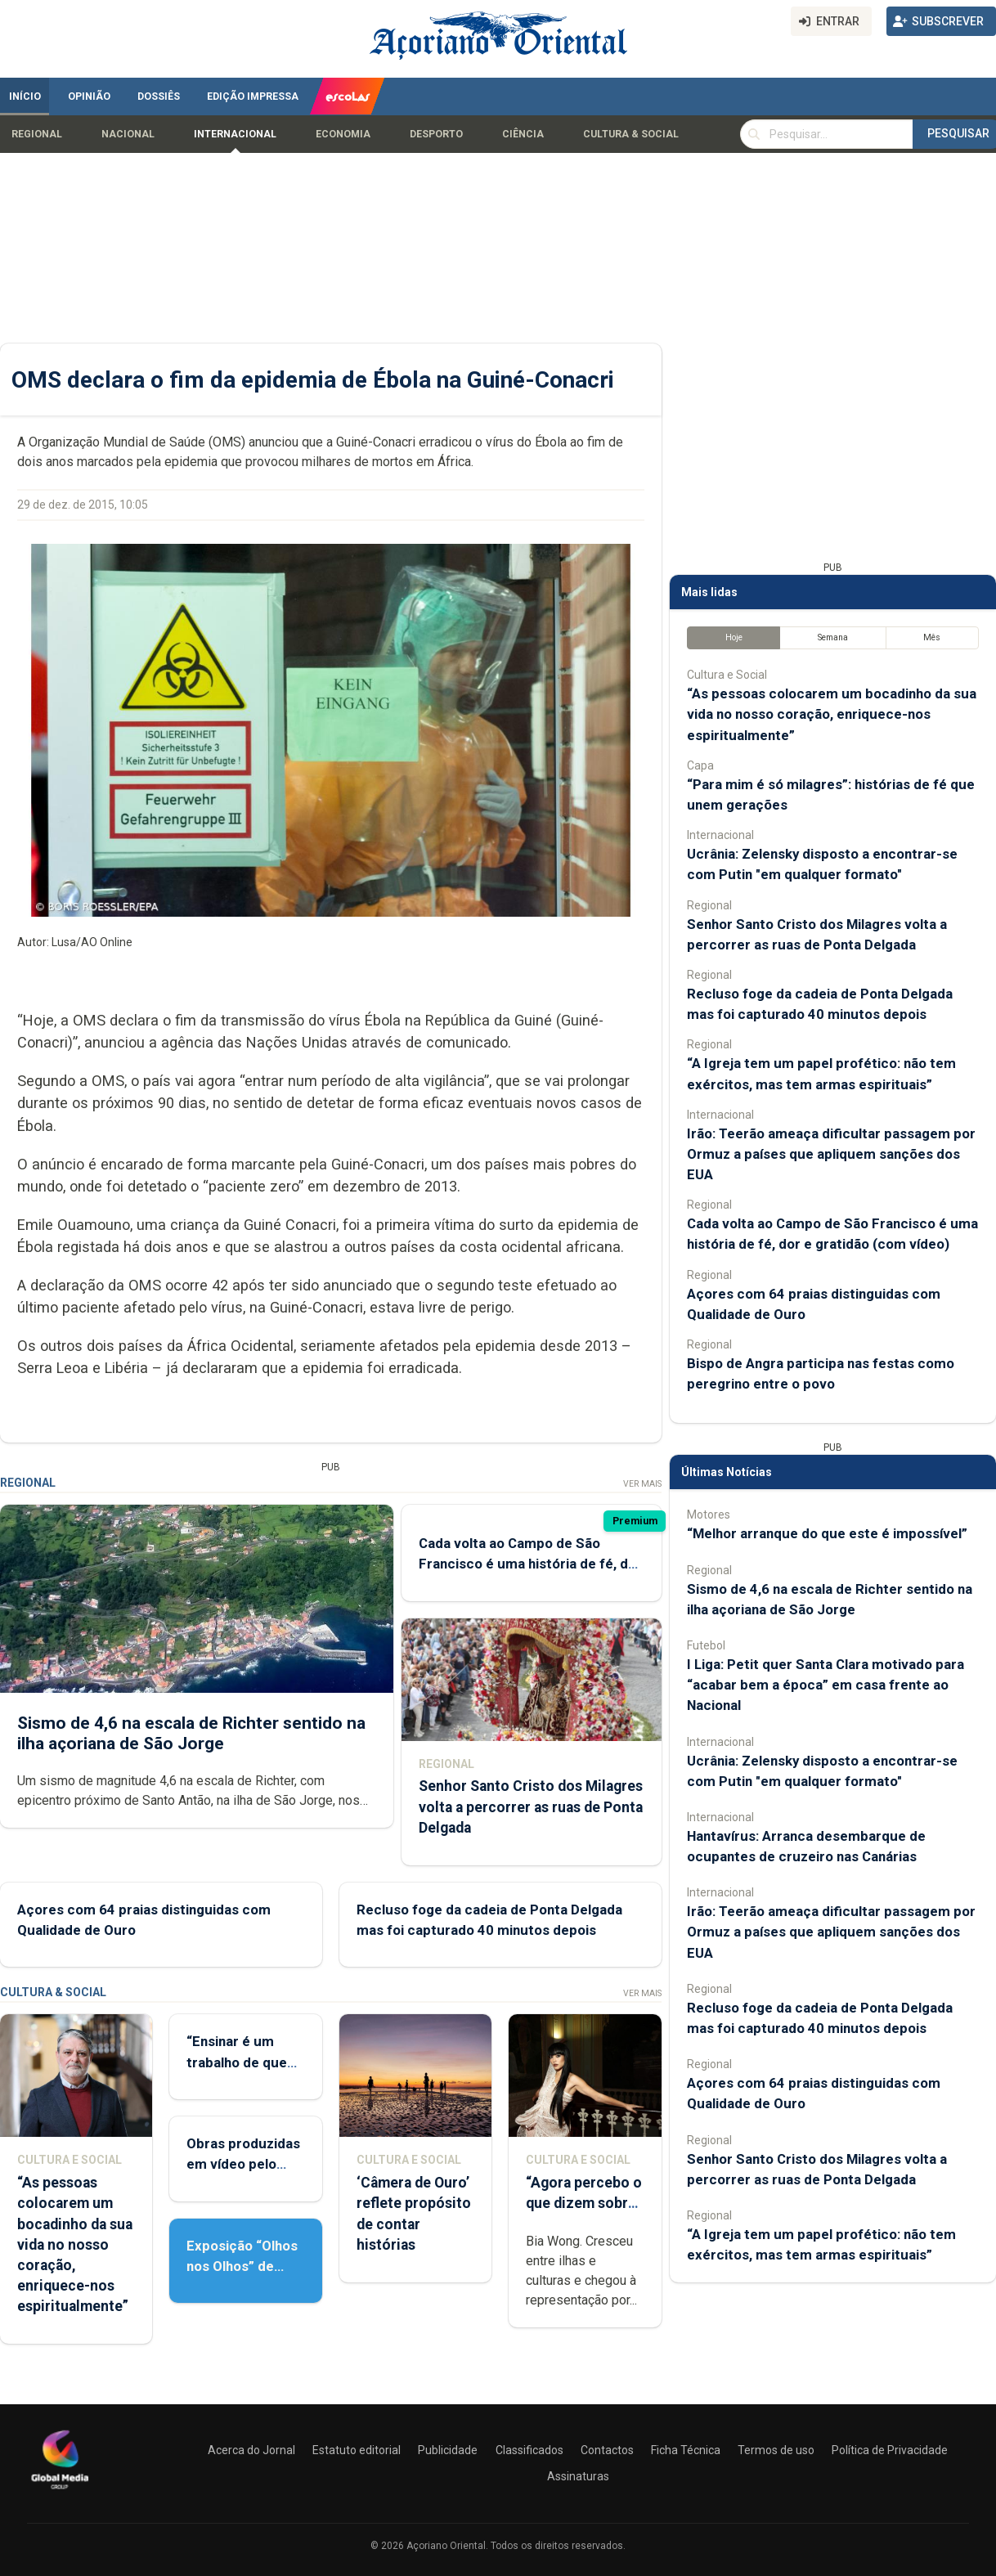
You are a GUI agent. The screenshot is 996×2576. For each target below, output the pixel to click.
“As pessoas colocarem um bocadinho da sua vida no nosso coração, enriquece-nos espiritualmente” (74, 2244)
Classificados (529, 2450)
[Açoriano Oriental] (59, 2490)
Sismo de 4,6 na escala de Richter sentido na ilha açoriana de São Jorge (191, 1733)
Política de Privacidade (890, 2450)
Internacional (235, 134)
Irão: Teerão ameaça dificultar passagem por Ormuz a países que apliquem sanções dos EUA (831, 1154)
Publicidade (448, 2450)
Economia (343, 134)
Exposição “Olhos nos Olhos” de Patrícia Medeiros (243, 2266)
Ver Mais (642, 1484)
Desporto (436, 134)
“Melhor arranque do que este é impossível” (827, 1533)
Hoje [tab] (734, 637)
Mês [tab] (931, 637)
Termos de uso (776, 2450)
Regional (36, 134)
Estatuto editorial (356, 2450)
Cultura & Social (631, 134)
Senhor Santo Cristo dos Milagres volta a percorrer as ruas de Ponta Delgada (531, 1807)
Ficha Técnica (685, 2450)
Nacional (128, 134)
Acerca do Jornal (251, 2450)
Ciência (523, 134)
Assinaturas (578, 2476)
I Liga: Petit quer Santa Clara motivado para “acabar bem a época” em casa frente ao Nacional (825, 1684)
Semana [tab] (833, 637)
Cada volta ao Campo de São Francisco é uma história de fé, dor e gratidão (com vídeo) (530, 1563)
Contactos (607, 2450)
